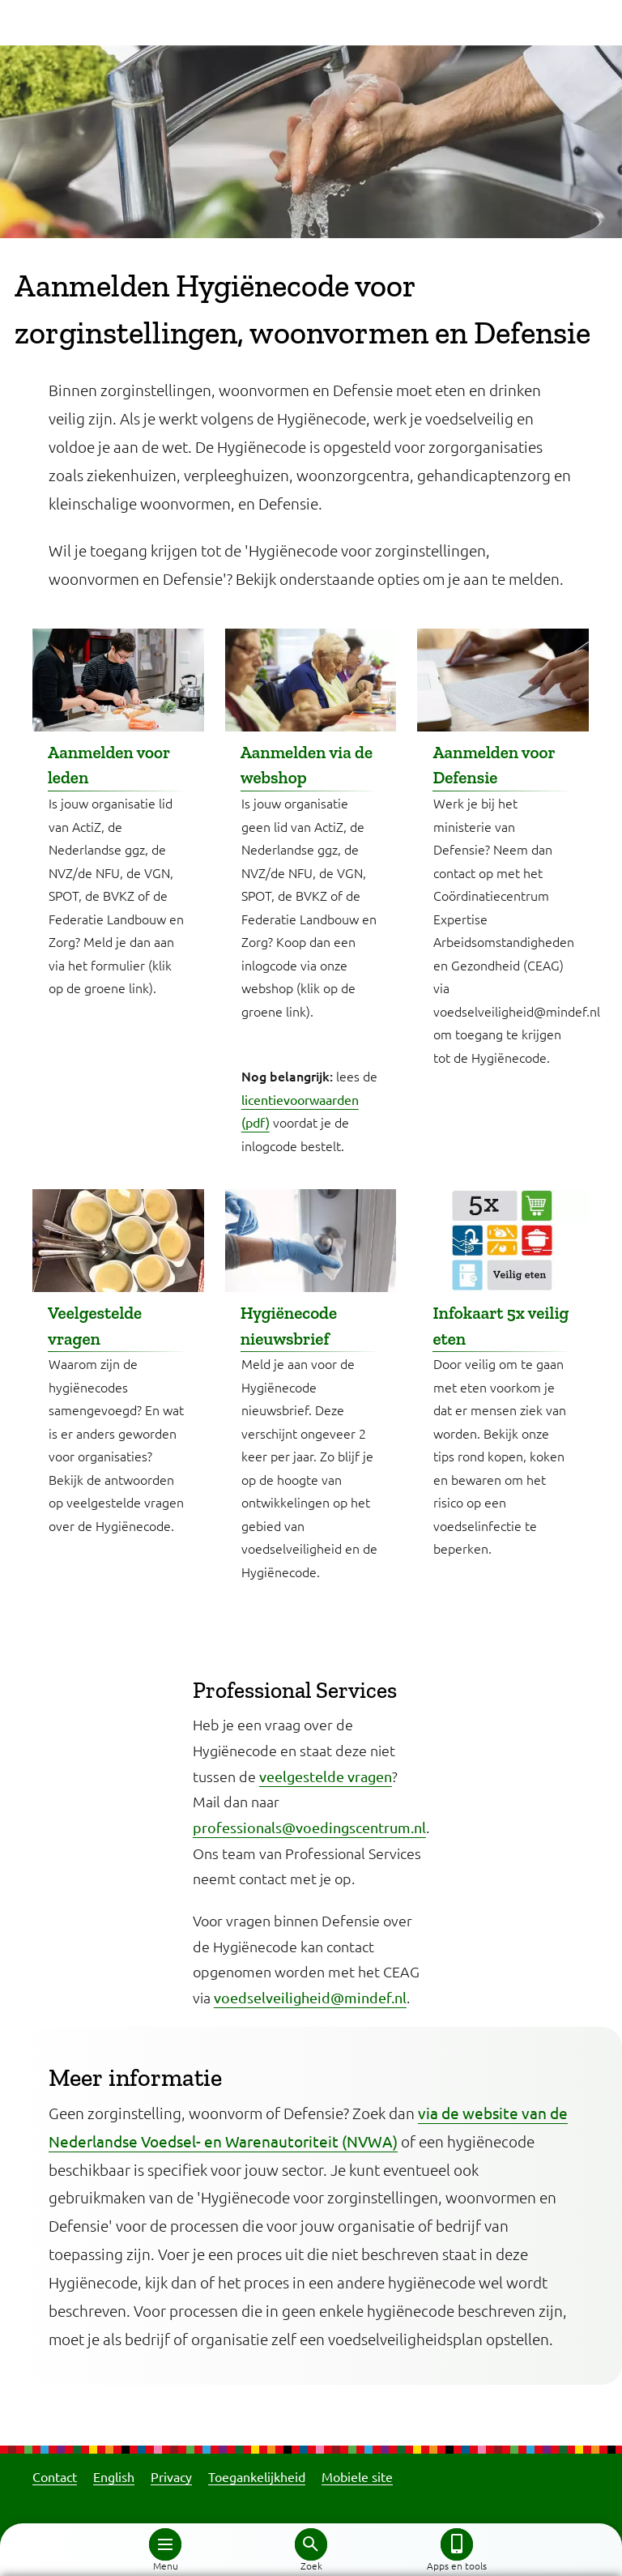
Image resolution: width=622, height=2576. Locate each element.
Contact (54, 2476)
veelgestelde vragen (325, 1776)
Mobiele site (357, 2476)
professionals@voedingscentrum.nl (309, 1827)
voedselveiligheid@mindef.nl (310, 1997)
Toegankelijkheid (256, 2476)
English (113, 2476)
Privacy (171, 2476)
